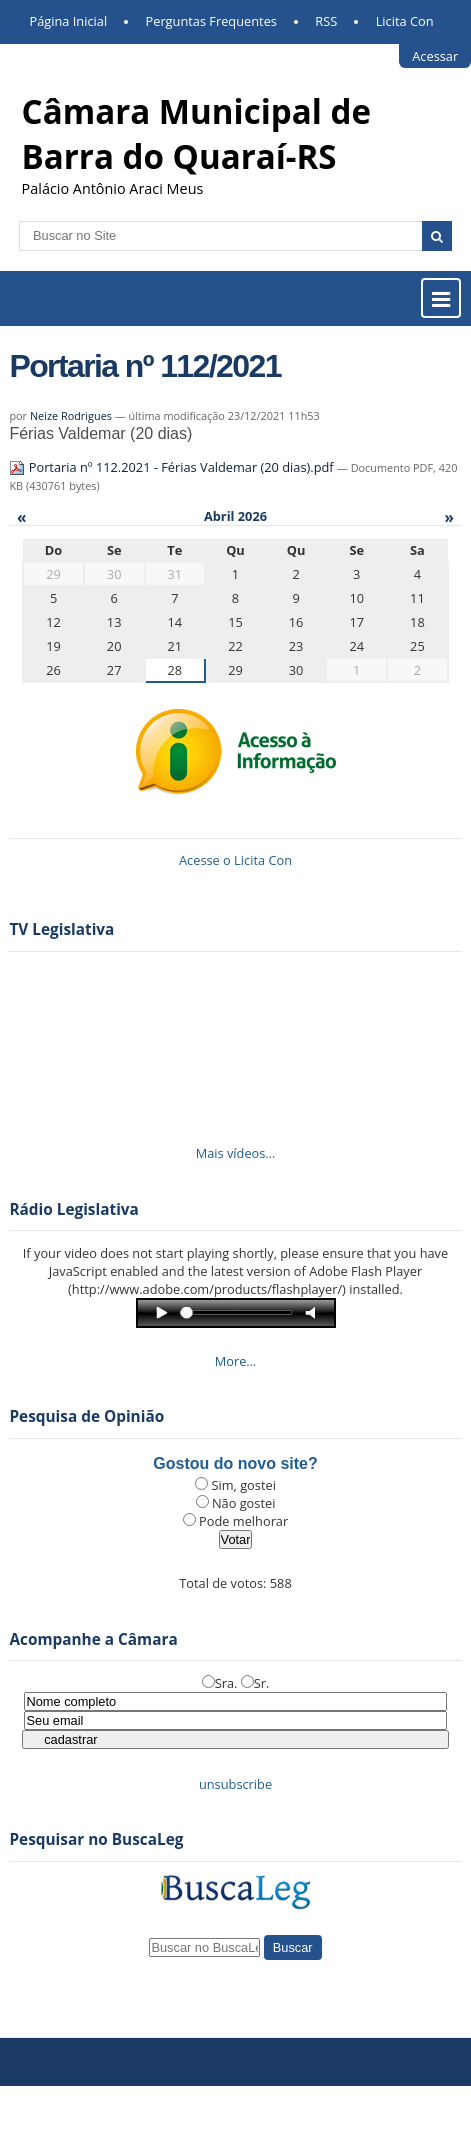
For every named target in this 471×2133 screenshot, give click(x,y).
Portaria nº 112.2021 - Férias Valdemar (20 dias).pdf (173, 467)
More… (236, 1361)
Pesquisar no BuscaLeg (96, 1839)
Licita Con (405, 21)
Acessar (435, 56)
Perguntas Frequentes (211, 21)
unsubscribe (235, 1784)
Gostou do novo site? (235, 1463)
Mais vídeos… (236, 1153)
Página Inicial (69, 21)
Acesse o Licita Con (235, 860)
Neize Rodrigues (71, 415)
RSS (326, 21)
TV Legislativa (61, 929)
